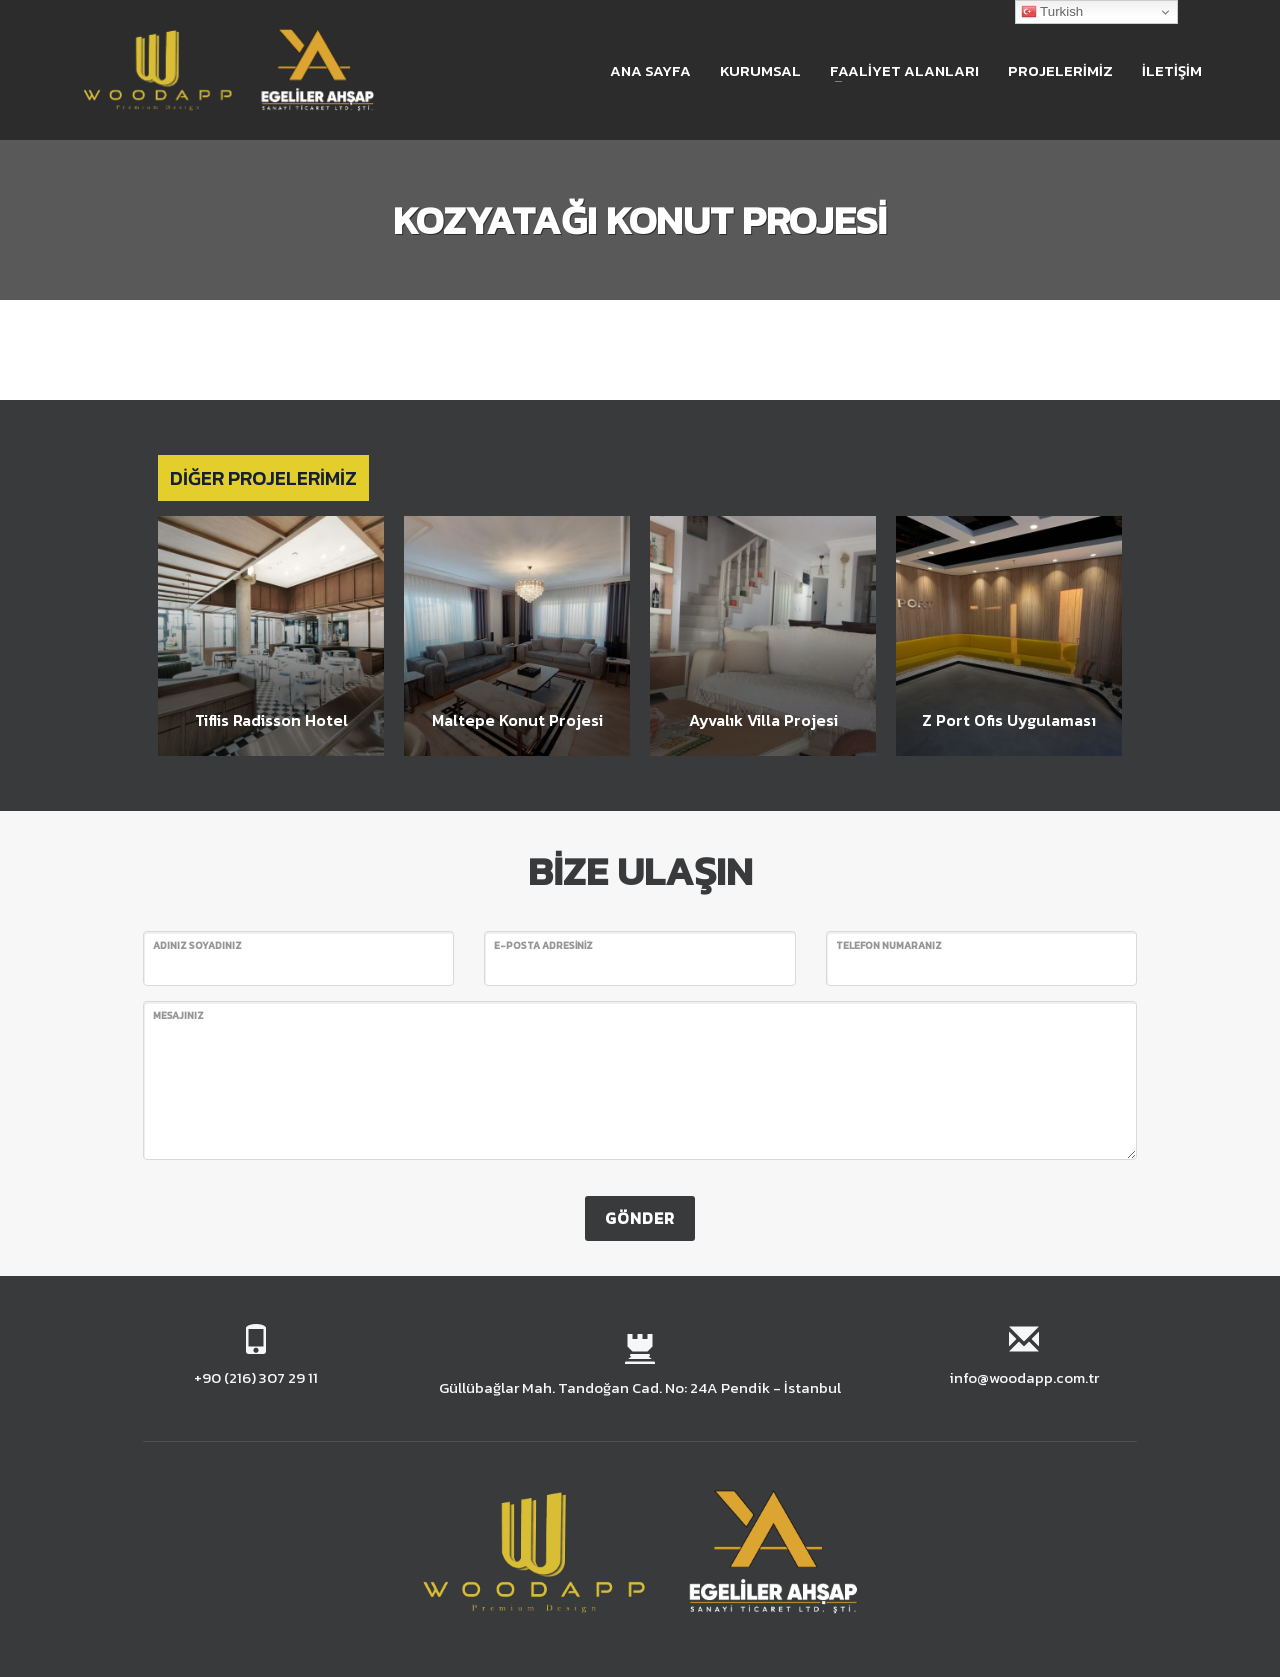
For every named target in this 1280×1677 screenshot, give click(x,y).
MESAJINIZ (178, 1015)
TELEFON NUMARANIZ (889, 945)
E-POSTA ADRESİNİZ (543, 945)
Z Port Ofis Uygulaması (1009, 720)
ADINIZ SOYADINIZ (197, 945)
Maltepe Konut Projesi (517, 720)
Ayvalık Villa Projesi (763, 720)
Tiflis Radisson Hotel (271, 720)
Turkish (1052, 12)
